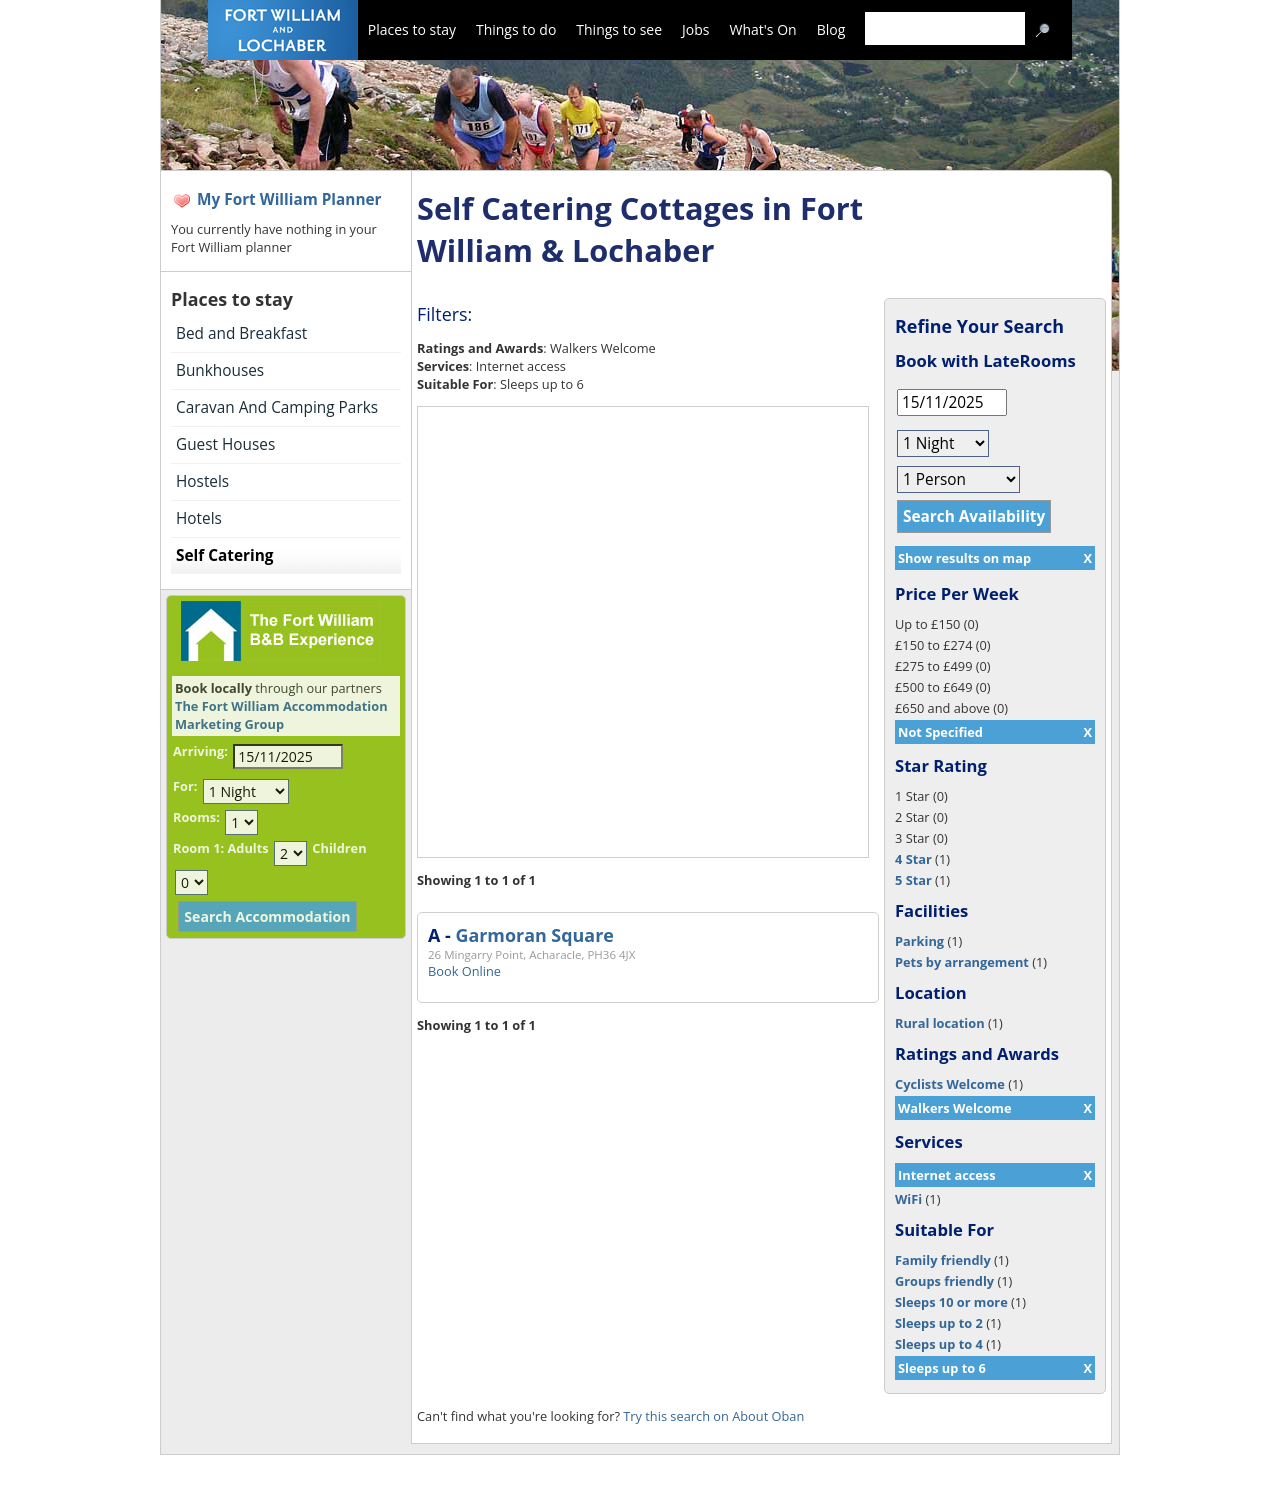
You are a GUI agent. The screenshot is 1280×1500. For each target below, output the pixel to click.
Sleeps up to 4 (939, 1344)
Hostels (202, 481)
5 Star (913, 880)
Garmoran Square (534, 935)
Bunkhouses (220, 370)
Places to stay (412, 29)
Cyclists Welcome (950, 1084)
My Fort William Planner (289, 199)
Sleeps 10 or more (951, 1302)
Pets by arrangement (962, 962)
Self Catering (224, 555)
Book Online (464, 971)
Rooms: (196, 817)
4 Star (913, 859)
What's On (763, 29)
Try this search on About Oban (713, 1416)
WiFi (908, 1199)
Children (339, 848)
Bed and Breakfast (241, 333)
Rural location (940, 1023)
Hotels (199, 518)
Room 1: (198, 848)
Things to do (516, 29)
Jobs (695, 29)
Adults (247, 848)
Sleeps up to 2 (939, 1323)
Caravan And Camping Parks (277, 407)
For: (185, 786)
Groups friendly (944, 1281)
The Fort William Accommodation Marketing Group (281, 715)
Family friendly (943, 1260)
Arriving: (200, 751)
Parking (919, 941)
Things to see (619, 29)
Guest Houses (225, 444)
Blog (831, 29)
